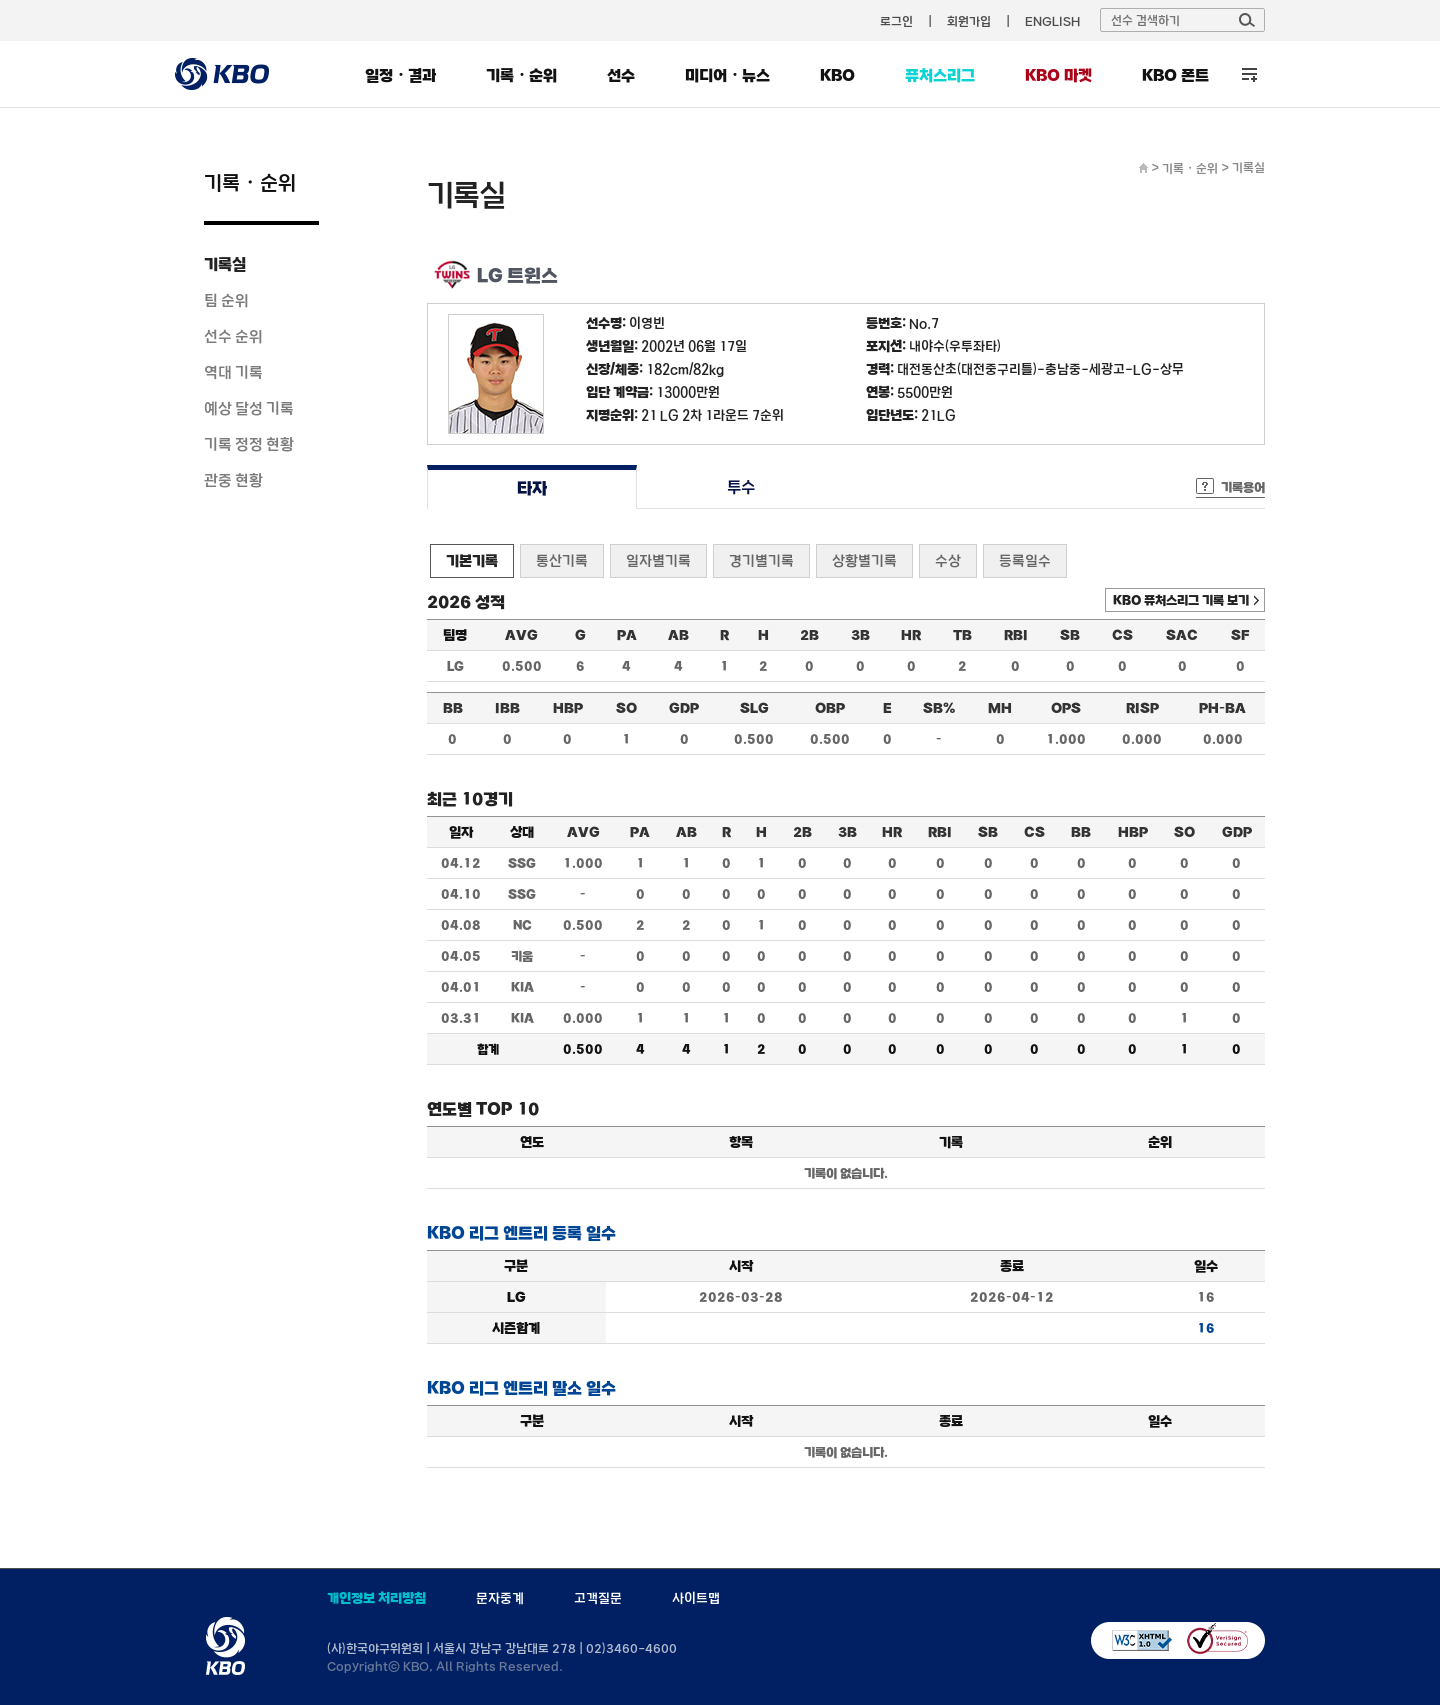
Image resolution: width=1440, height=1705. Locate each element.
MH (1000, 708)
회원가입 (969, 21)
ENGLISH (1052, 21)
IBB (507, 708)
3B (860, 635)
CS (1122, 635)
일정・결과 (400, 75)
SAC (1182, 635)
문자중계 (500, 1598)
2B (809, 635)
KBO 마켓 (1058, 75)
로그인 (896, 21)
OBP (830, 708)
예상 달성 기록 (249, 408)
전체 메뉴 (1249, 74)
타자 (531, 487)
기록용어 (1243, 487)
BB (453, 708)
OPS (1066, 708)
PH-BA (1222, 708)
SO (626, 708)
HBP (568, 708)
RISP (1142, 708)
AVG (521, 635)
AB (678, 635)
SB (1070, 635)
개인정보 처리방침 (376, 1598)
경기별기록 (761, 560)
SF (1240, 635)
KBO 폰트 (1175, 75)
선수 (621, 75)
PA (627, 635)
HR (911, 635)
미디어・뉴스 (727, 75)
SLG (754, 708)
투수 (741, 487)
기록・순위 (521, 75)
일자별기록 (658, 560)
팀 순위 (226, 300)
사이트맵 (696, 1598)
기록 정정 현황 (249, 444)
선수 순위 (233, 336)
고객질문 (598, 1598)
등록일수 (1025, 560)
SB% (939, 708)
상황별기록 (864, 560)
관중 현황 (233, 480)
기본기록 (472, 560)
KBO (837, 75)
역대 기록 (233, 372)
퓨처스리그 (940, 75)
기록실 (225, 264)
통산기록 (562, 560)
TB (962, 635)
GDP (684, 708)
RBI (1016, 635)
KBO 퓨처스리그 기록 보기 (1181, 600)
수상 (948, 560)
